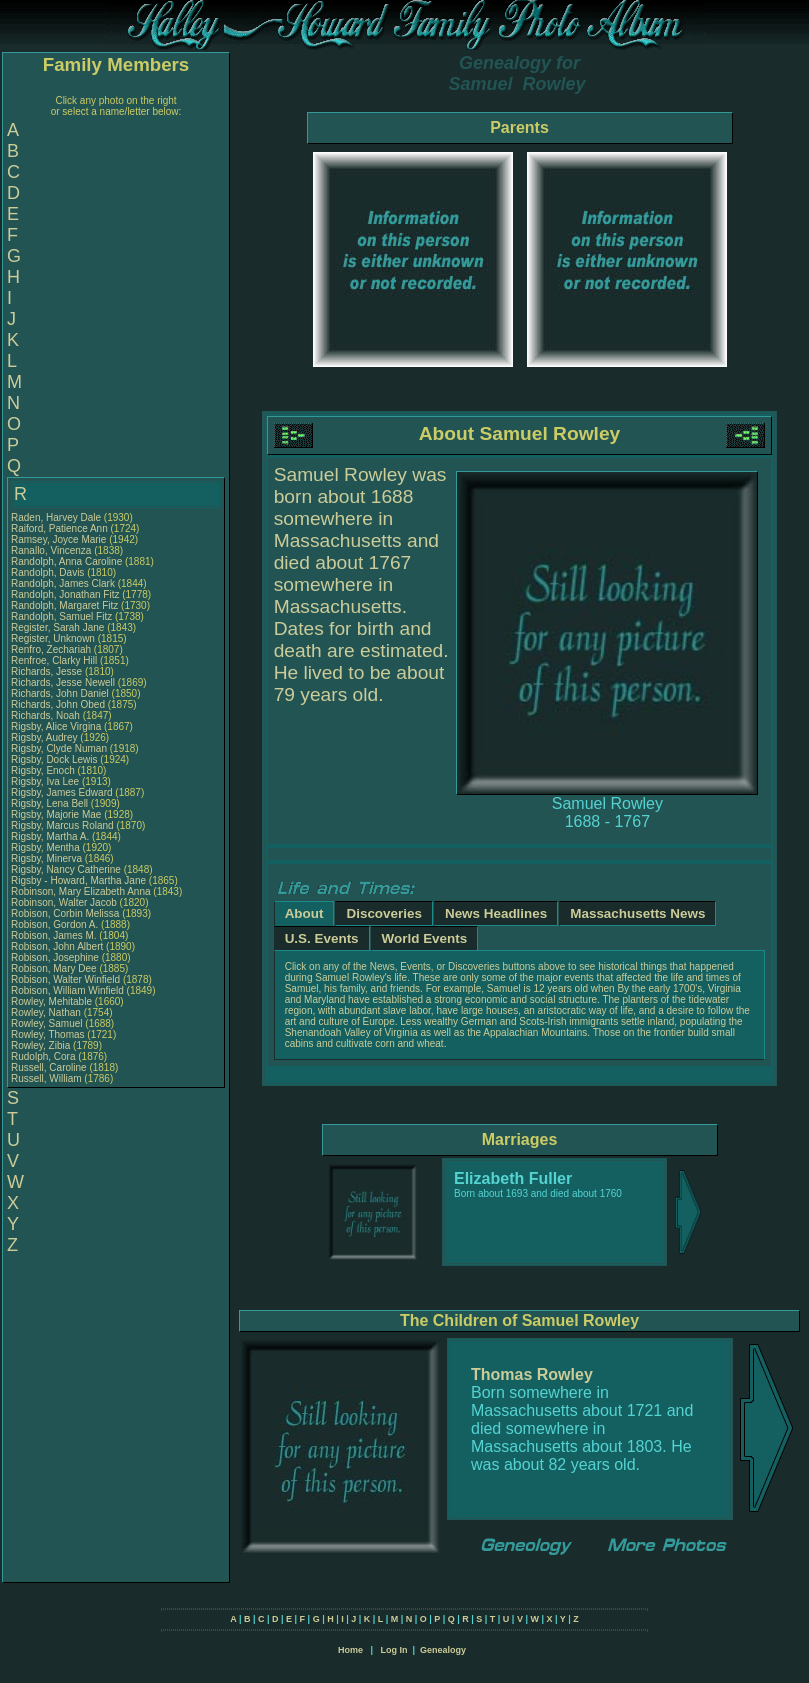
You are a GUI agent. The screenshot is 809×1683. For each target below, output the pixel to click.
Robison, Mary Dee (55, 968)
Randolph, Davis (49, 572)
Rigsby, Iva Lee (45, 781)
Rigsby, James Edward (62, 792)
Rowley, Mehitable (53, 1001)
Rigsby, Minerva (48, 858)
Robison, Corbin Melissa (65, 913)
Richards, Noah (47, 715)
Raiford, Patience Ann (59, 528)
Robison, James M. (54, 935)
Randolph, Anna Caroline (66, 561)
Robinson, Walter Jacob (64, 902)
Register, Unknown (54, 638)
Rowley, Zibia (42, 1045)
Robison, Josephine (56, 957)
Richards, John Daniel (60, 693)
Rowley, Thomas (49, 1034)
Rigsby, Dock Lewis (54, 759)
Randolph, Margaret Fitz (64, 605)
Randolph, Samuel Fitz (61, 616)
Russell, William (47, 1078)
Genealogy (443, 1650)
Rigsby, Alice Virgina (56, 726)
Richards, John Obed (58, 704)
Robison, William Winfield (67, 990)
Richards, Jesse (48, 671)
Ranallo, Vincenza (52, 550)
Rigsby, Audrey (45, 737)
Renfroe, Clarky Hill (54, 660)
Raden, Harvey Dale (56, 517)
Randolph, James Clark (63, 583)
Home (350, 1650)
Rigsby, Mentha (47, 847)
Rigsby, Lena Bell (49, 803)
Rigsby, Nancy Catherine (66, 869)
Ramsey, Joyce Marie (58, 539)
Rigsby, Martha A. (50, 836)
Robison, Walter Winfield (65, 979)
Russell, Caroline (50, 1067)
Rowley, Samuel (48, 1023)
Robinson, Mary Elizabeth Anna (81, 891)
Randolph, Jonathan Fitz (65, 594)
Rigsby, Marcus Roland (62, 825)
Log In (393, 1650)
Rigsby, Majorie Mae (56, 814)
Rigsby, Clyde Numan (59, 748)
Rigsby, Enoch (44, 770)
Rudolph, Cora (44, 1056)
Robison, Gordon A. (54, 924)
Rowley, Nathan (47, 1012)
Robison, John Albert (57, 946)
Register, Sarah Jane (57, 627)
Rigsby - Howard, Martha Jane (78, 880)
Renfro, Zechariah (52, 649)
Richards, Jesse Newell (63, 682)
